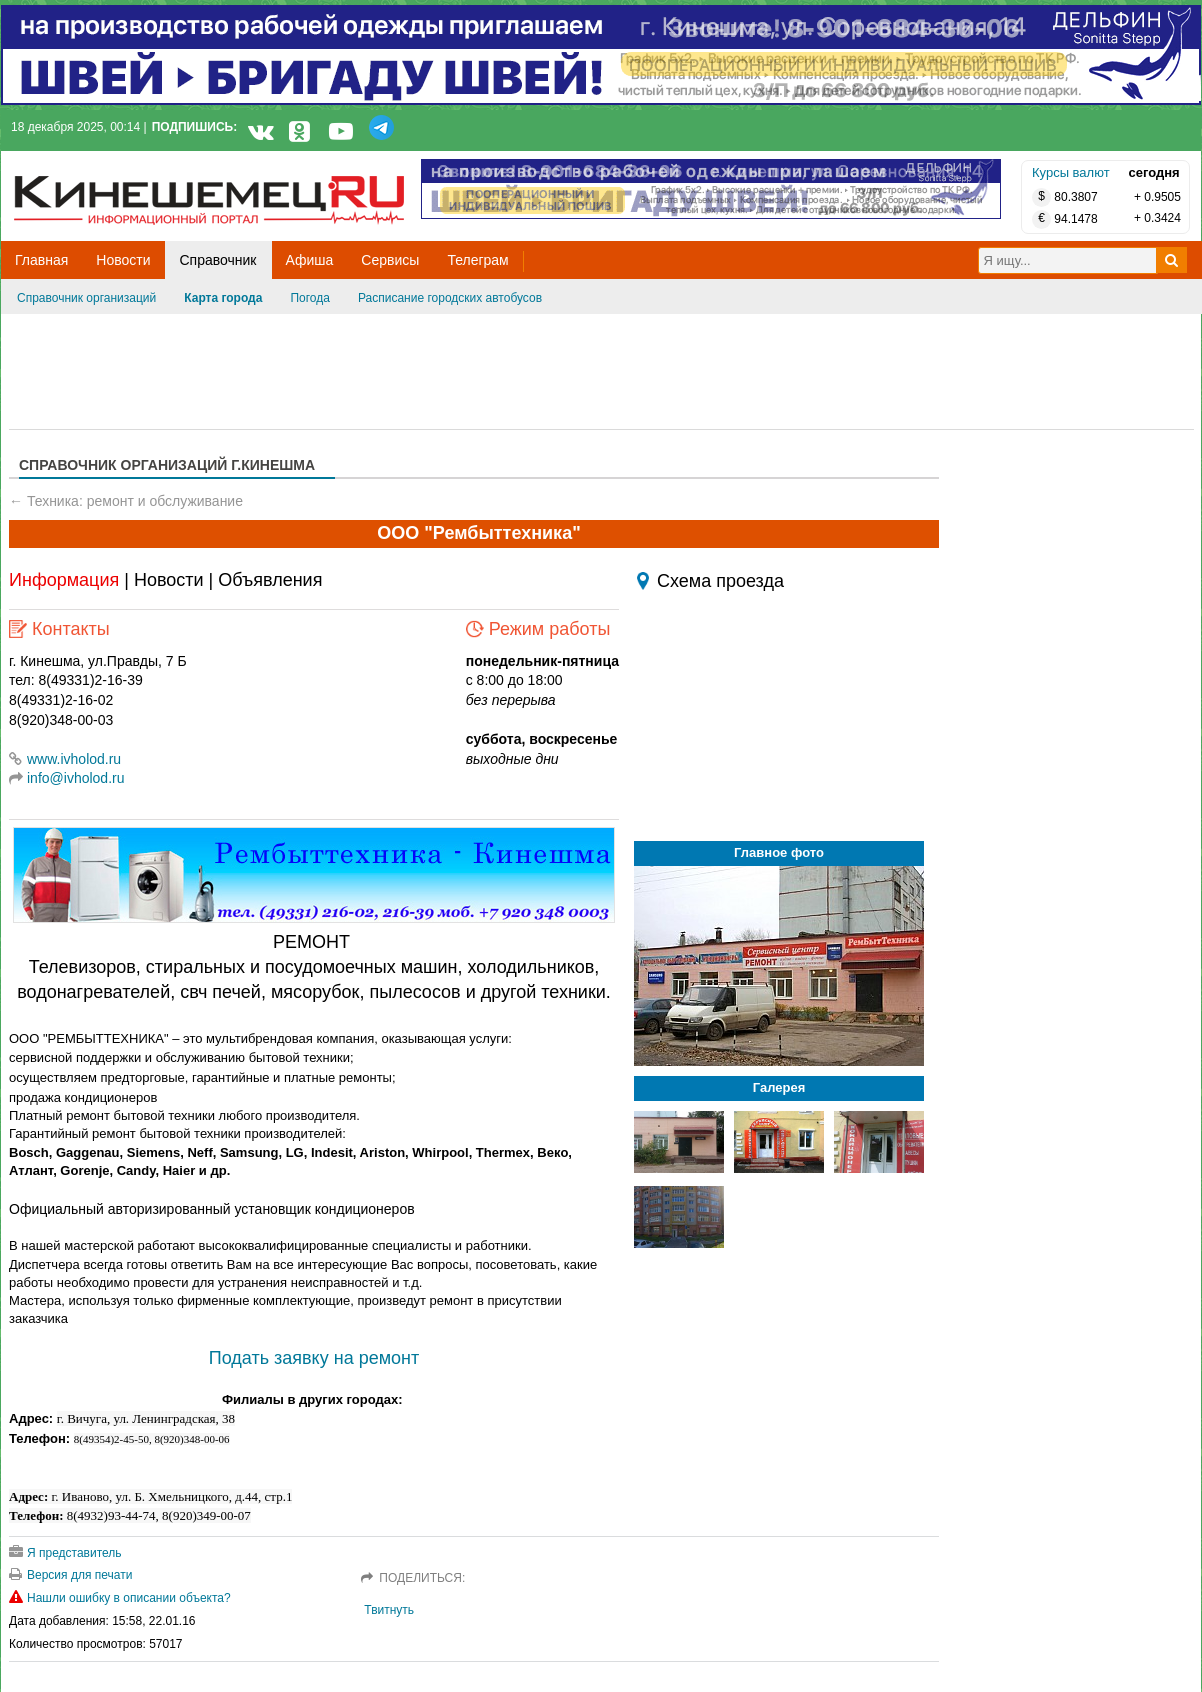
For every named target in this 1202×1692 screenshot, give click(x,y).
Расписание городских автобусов (450, 298)
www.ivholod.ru (65, 759)
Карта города (223, 298)
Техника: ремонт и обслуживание (135, 501)
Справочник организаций (86, 298)
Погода (310, 298)
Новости (169, 580)
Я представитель (65, 1553)
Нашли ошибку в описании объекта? (120, 1598)
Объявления (270, 580)
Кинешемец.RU (88, 161)
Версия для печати (70, 1575)
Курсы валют (1071, 172)
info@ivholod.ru (76, 778)
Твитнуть (389, 1610)
